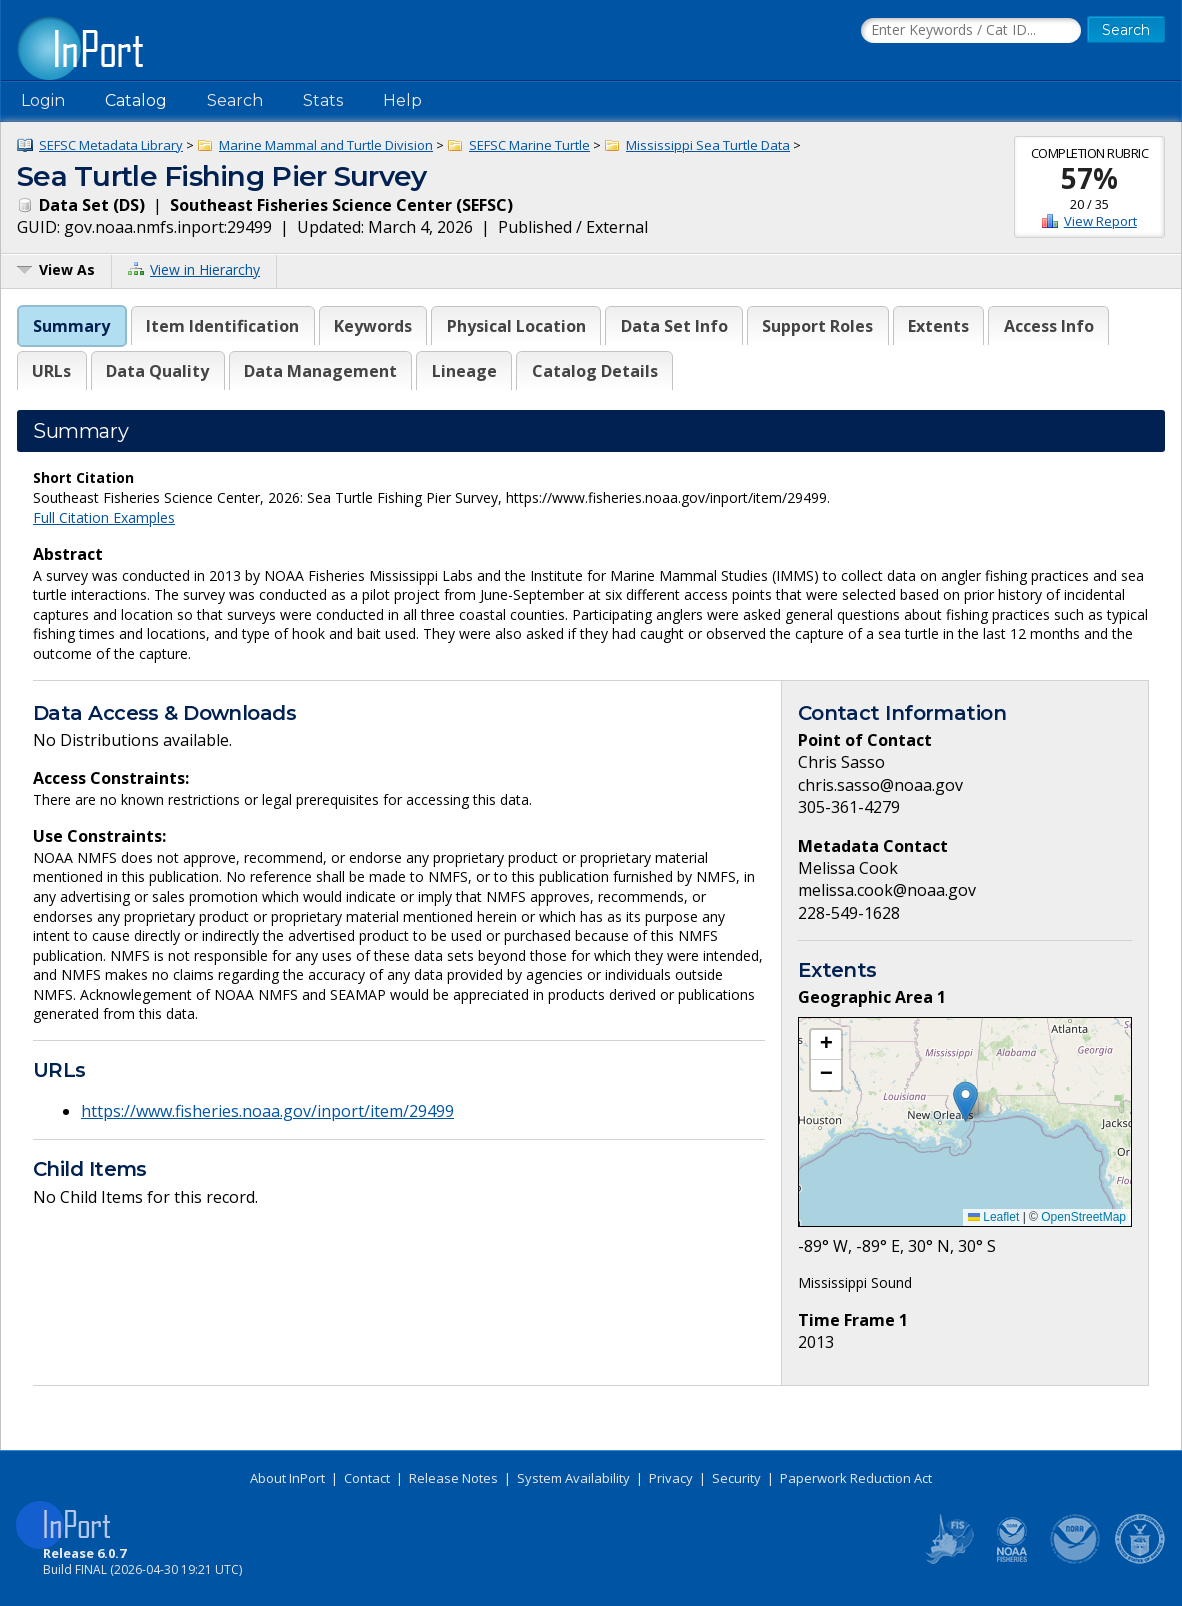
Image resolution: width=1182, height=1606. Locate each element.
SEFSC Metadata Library (111, 145)
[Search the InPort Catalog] (971, 31)
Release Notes (453, 1478)
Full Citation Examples (104, 517)
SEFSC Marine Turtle (529, 145)
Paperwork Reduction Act (856, 1478)
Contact (367, 1478)
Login (43, 100)
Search (235, 100)
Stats (323, 100)
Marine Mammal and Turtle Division (326, 145)
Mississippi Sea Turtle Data (708, 145)
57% (1089, 178)
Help (402, 100)
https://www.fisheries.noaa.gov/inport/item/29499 (267, 1111)
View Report (1100, 221)
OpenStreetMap (1083, 1217)
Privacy (671, 1478)
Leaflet (993, 1217)
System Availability (573, 1478)
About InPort (287, 1478)
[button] (965, 1101)
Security (736, 1478)
